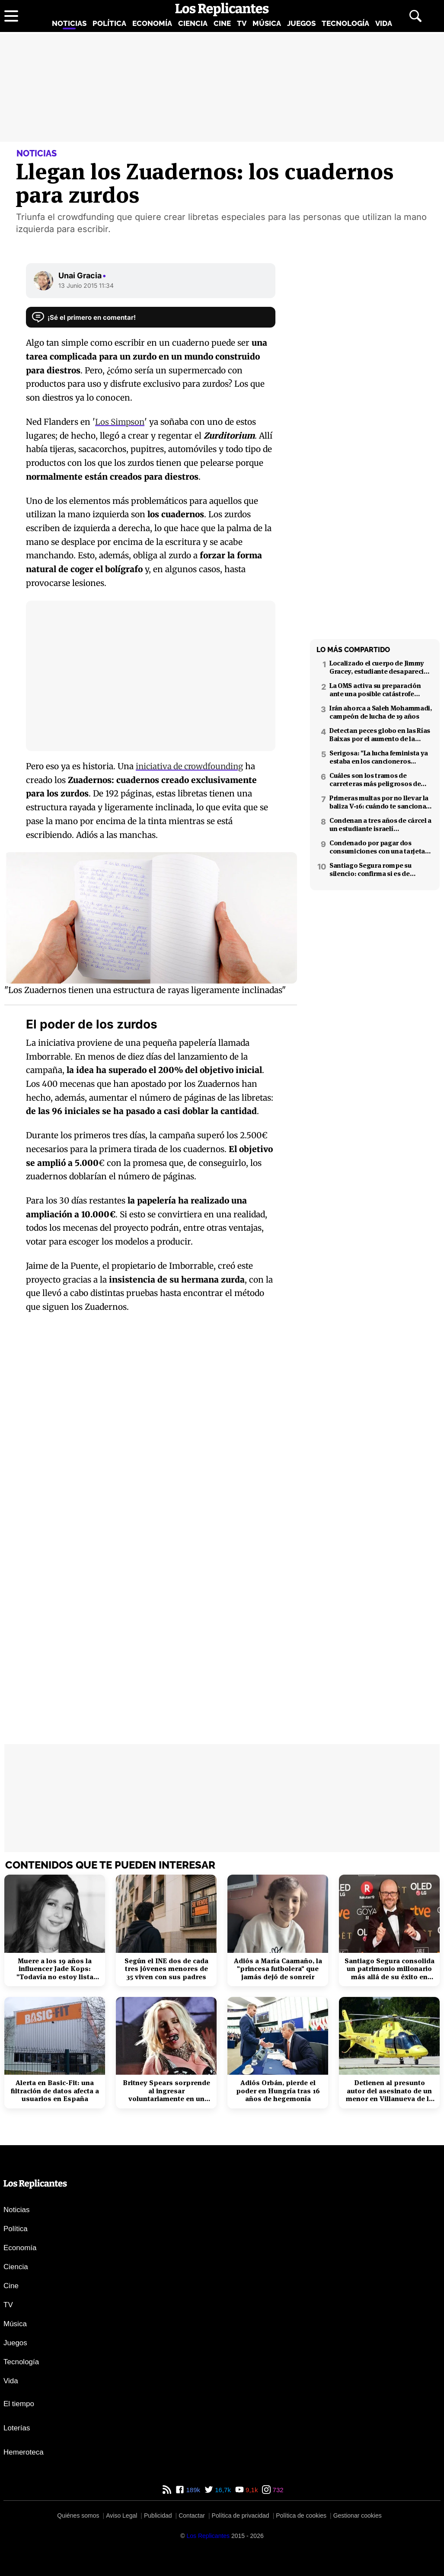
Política (109, 23)
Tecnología (345, 23)
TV (241, 23)
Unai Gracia (82, 275)
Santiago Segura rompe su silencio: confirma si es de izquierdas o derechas (370, 869)
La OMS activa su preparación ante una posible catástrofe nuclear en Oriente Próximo (375, 689)
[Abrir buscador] (415, 16)
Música (266, 23)
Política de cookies (301, 2515)
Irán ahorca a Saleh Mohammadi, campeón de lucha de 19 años (380, 712)
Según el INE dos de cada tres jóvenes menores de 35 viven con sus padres (166, 1969)
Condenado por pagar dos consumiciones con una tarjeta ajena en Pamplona (377, 847)
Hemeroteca (23, 2452)
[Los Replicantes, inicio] (222, 9)
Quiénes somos (78, 2515)
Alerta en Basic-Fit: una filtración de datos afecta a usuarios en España (55, 2091)
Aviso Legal (121, 2515)
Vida (383, 23)
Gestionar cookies (357, 2515)
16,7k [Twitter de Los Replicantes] (222, 2489)
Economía (152, 23)
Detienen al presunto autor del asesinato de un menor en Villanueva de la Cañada (389, 2091)
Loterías (16, 2428)
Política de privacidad (240, 2515)
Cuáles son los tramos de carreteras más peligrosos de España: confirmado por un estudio (375, 779)
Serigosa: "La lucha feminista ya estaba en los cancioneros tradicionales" (378, 757)
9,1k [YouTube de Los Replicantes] (251, 2489)
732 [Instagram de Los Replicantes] (277, 2489)
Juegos (301, 23)
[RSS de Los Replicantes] (167, 2489)
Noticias (69, 23)
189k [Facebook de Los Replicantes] (192, 2489)
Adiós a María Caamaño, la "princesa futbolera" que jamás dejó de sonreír (278, 1969)
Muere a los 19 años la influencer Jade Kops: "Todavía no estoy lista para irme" (54, 1969)
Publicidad (158, 2515)
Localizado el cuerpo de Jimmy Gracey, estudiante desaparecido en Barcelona (380, 667)
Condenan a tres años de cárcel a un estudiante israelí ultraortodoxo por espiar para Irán (380, 824)
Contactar (192, 2515)
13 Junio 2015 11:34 (86, 285)
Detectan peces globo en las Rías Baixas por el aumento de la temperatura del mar (379, 734)
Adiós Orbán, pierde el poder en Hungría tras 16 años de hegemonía (278, 2091)
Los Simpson (120, 422)
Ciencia (193, 23)
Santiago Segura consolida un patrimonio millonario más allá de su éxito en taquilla (389, 1969)
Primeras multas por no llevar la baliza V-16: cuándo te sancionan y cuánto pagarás (379, 802)
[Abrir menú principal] (11, 16)
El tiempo (18, 2404)
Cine (222, 23)
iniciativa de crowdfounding (191, 766)
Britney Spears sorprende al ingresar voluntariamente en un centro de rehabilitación (166, 2091)
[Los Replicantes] (208, 2535)
